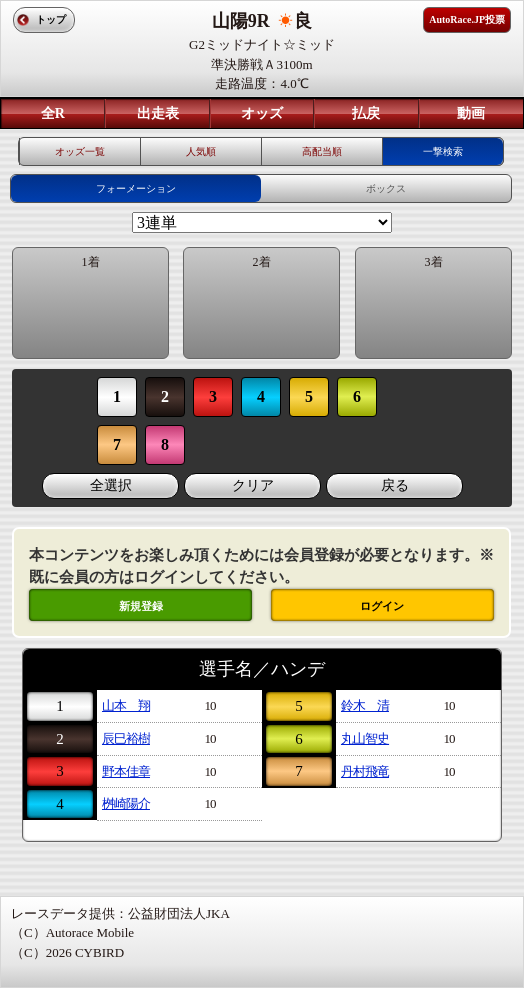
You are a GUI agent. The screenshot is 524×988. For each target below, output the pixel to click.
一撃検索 (443, 151)
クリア (253, 485)
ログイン (382, 606)
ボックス (386, 188)
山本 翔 (126, 705)
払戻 (366, 113)
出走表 (158, 113)
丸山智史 (365, 738)
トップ (51, 19)
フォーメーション (136, 188)
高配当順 (322, 151)
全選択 (111, 485)
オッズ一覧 (80, 151)
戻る (395, 485)
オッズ (262, 113)
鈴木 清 (365, 705)
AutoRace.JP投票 (467, 19)
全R (53, 113)
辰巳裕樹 (126, 738)
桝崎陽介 (126, 803)
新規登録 (141, 606)
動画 (471, 113)
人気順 (201, 151)
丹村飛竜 (365, 771)
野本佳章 (126, 771)
